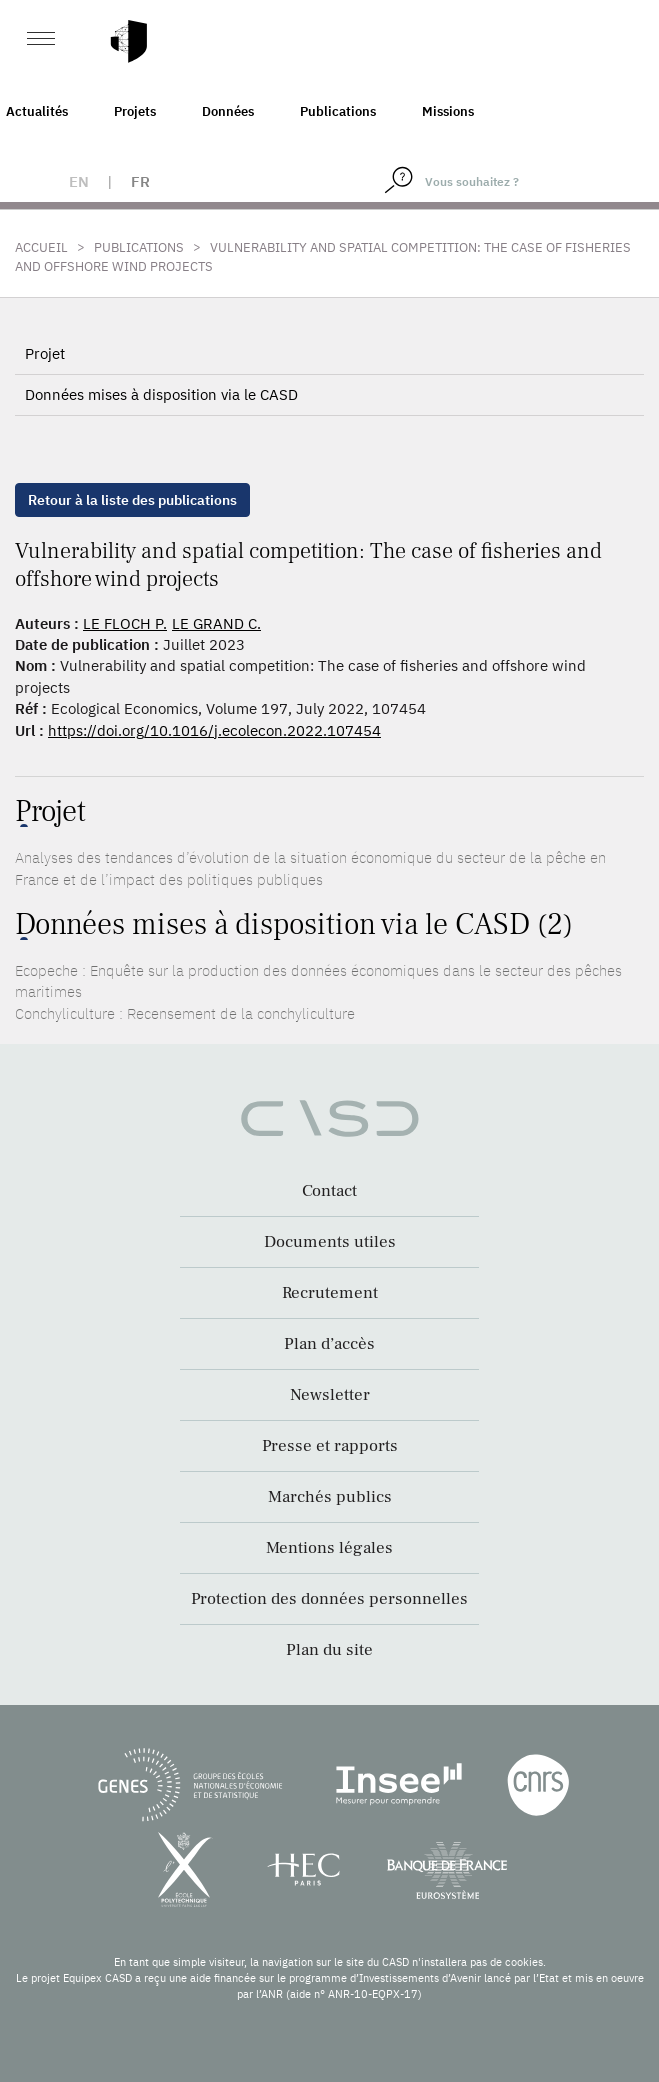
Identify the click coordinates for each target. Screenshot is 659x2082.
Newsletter (330, 1395)
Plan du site (329, 1650)
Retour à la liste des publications (132, 500)
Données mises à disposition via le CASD (161, 394)
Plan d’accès (329, 1344)
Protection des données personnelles (329, 1599)
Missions (448, 111)
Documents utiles (330, 1242)
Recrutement (330, 1293)
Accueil (41, 247)
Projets (135, 111)
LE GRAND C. (216, 623)
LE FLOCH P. (125, 623)
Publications (338, 111)
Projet (45, 353)
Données (228, 111)
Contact (329, 1191)
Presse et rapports (330, 1446)
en (79, 181)
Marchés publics (330, 1497)
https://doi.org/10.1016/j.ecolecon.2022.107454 (214, 730)
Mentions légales (329, 1548)
